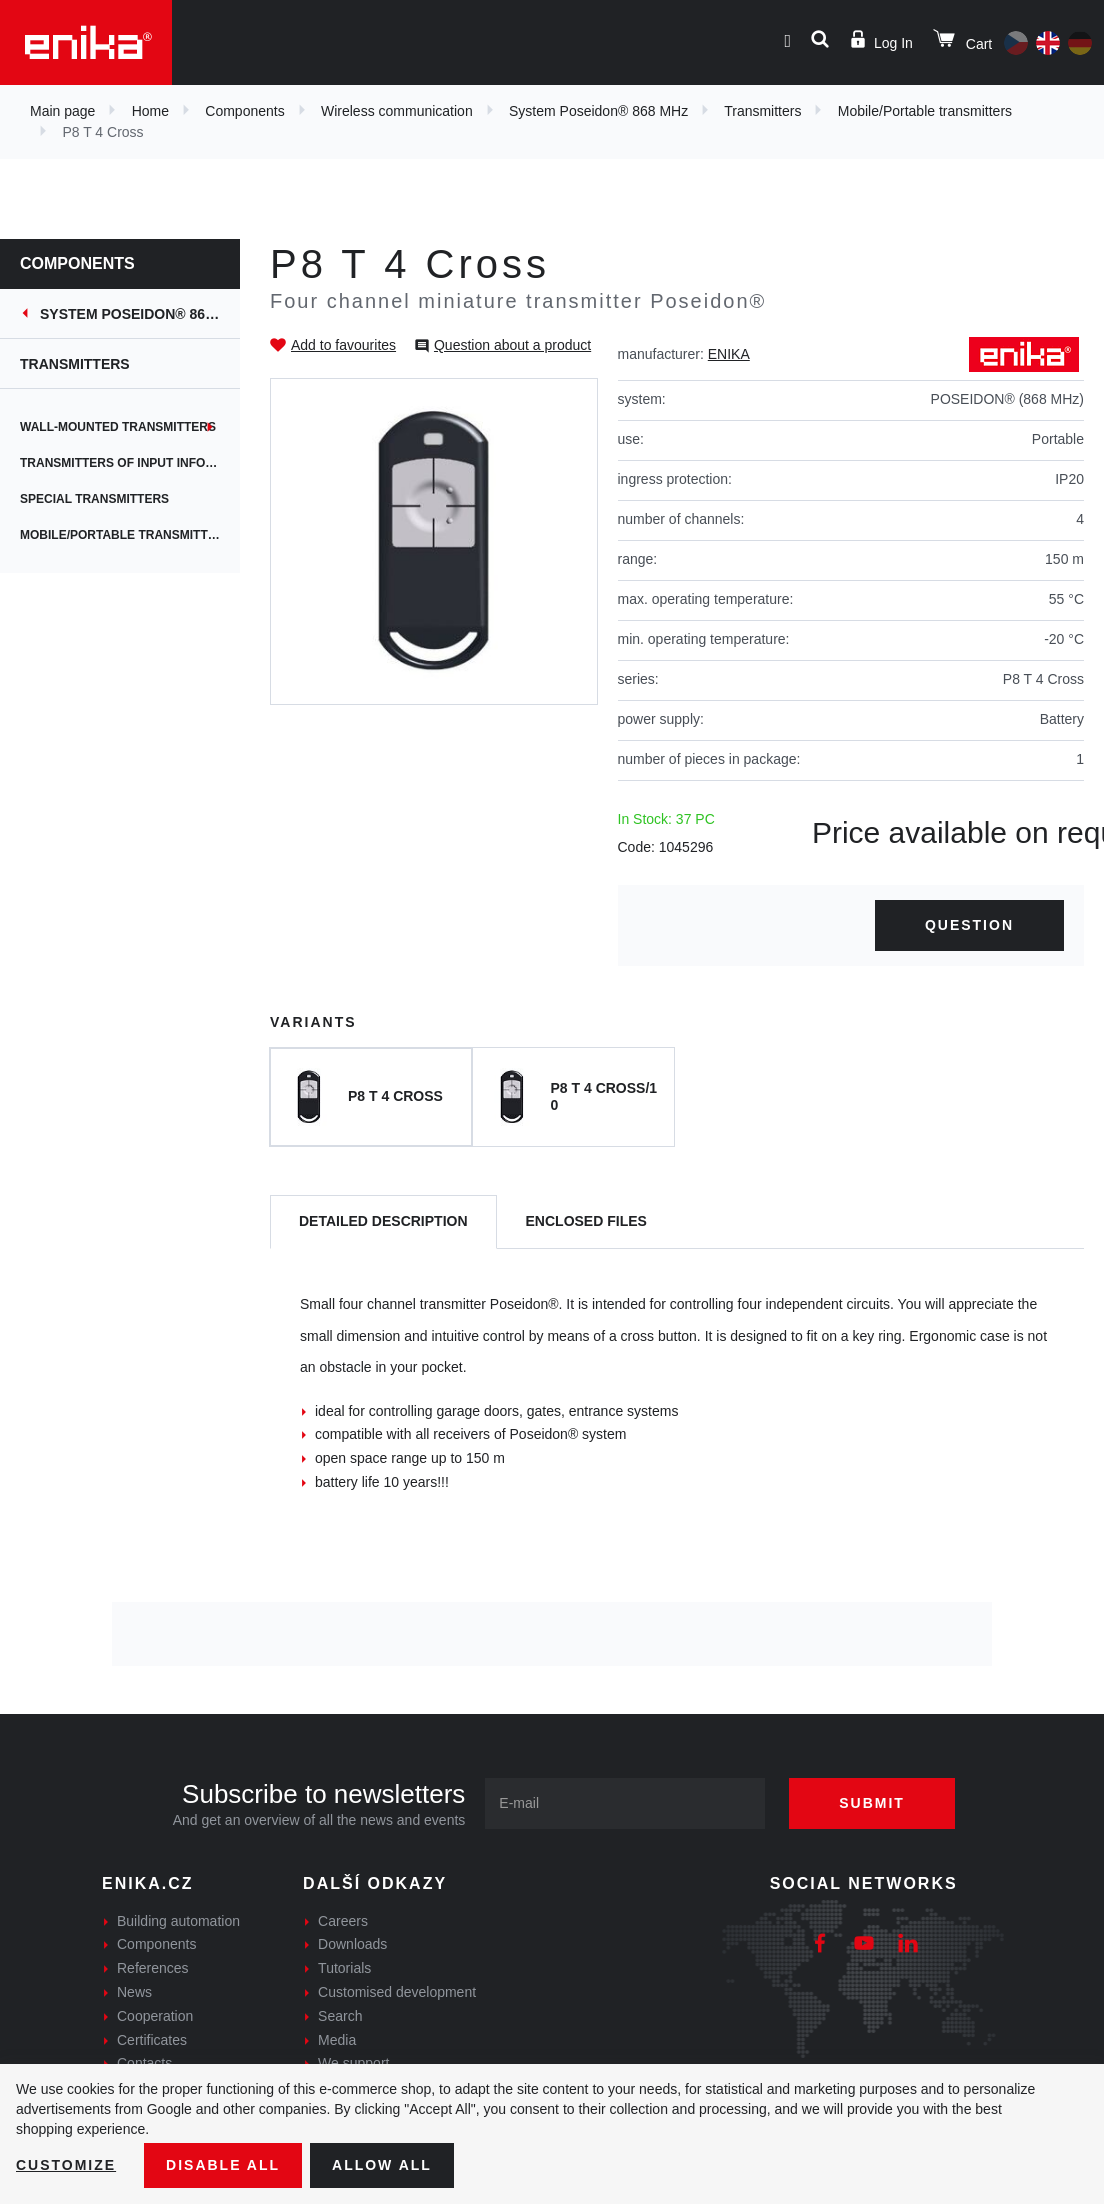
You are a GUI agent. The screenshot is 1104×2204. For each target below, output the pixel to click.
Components (244, 111)
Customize (66, 2165)
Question (969, 925)
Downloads (352, 1944)
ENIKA (729, 354)
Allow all (382, 2165)
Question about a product (512, 345)
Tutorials (344, 1968)
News (134, 1992)
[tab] (383, 1222)
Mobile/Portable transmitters (925, 111)
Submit (872, 1803)
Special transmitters (94, 499)
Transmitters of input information (130, 463)
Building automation (178, 1921)
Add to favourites (343, 345)
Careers (343, 1921)
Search (340, 2016)
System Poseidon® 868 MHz (598, 111)
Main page (62, 111)
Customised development (397, 1992)
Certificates (152, 2040)
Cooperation (155, 2016)
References (153, 1968)
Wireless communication (397, 111)
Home (150, 111)
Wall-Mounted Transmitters (118, 427)
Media (337, 2040)
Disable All (223, 2165)
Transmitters (762, 111)
